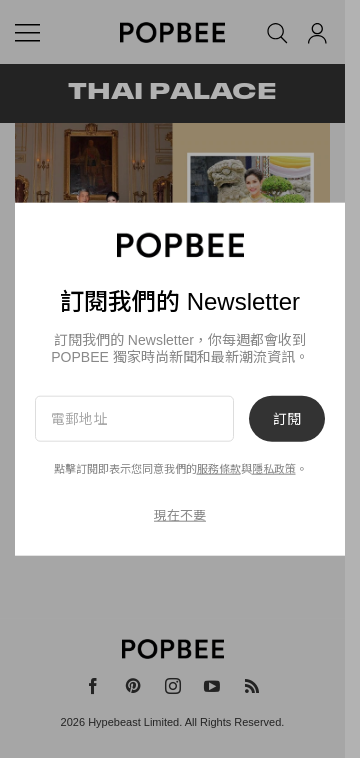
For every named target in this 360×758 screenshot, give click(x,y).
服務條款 (219, 469)
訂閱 (287, 418)
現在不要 (180, 515)
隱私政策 (274, 469)
